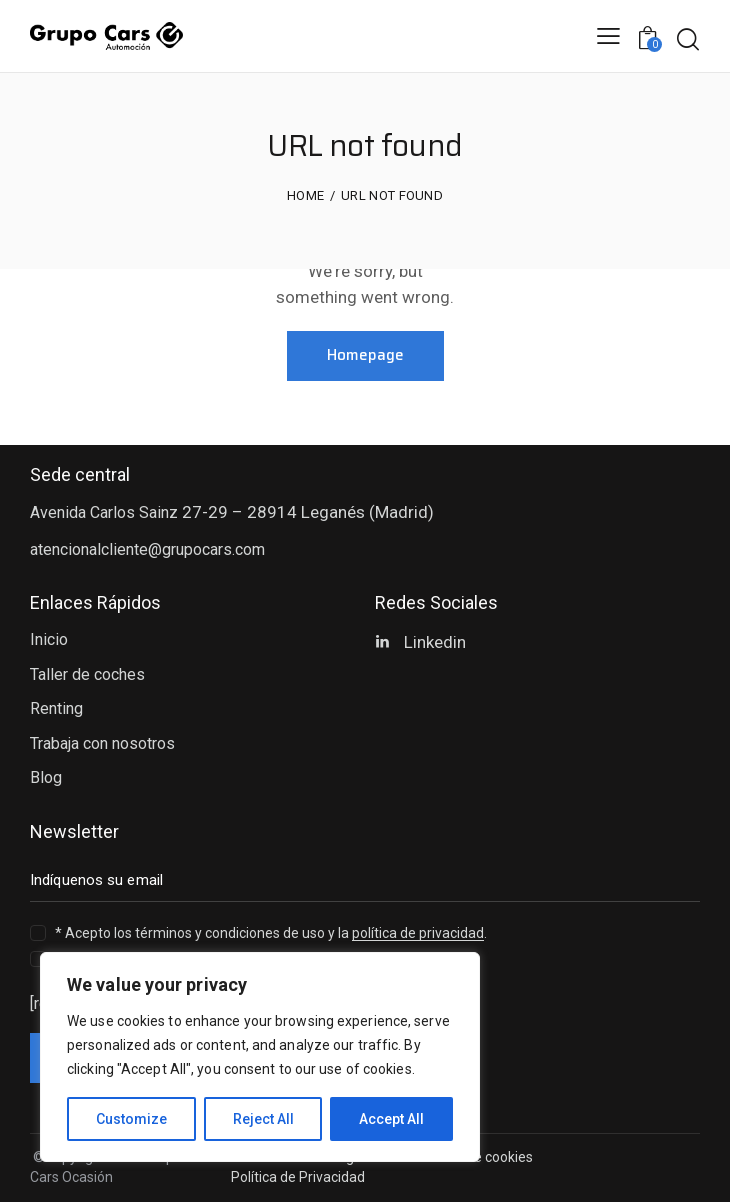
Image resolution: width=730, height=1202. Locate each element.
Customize (131, 1119)
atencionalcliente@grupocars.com (147, 549)
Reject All (263, 1119)
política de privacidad (418, 933)
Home (305, 195)
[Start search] (687, 39)
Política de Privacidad (298, 1177)
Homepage (365, 355)
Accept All (391, 1119)
